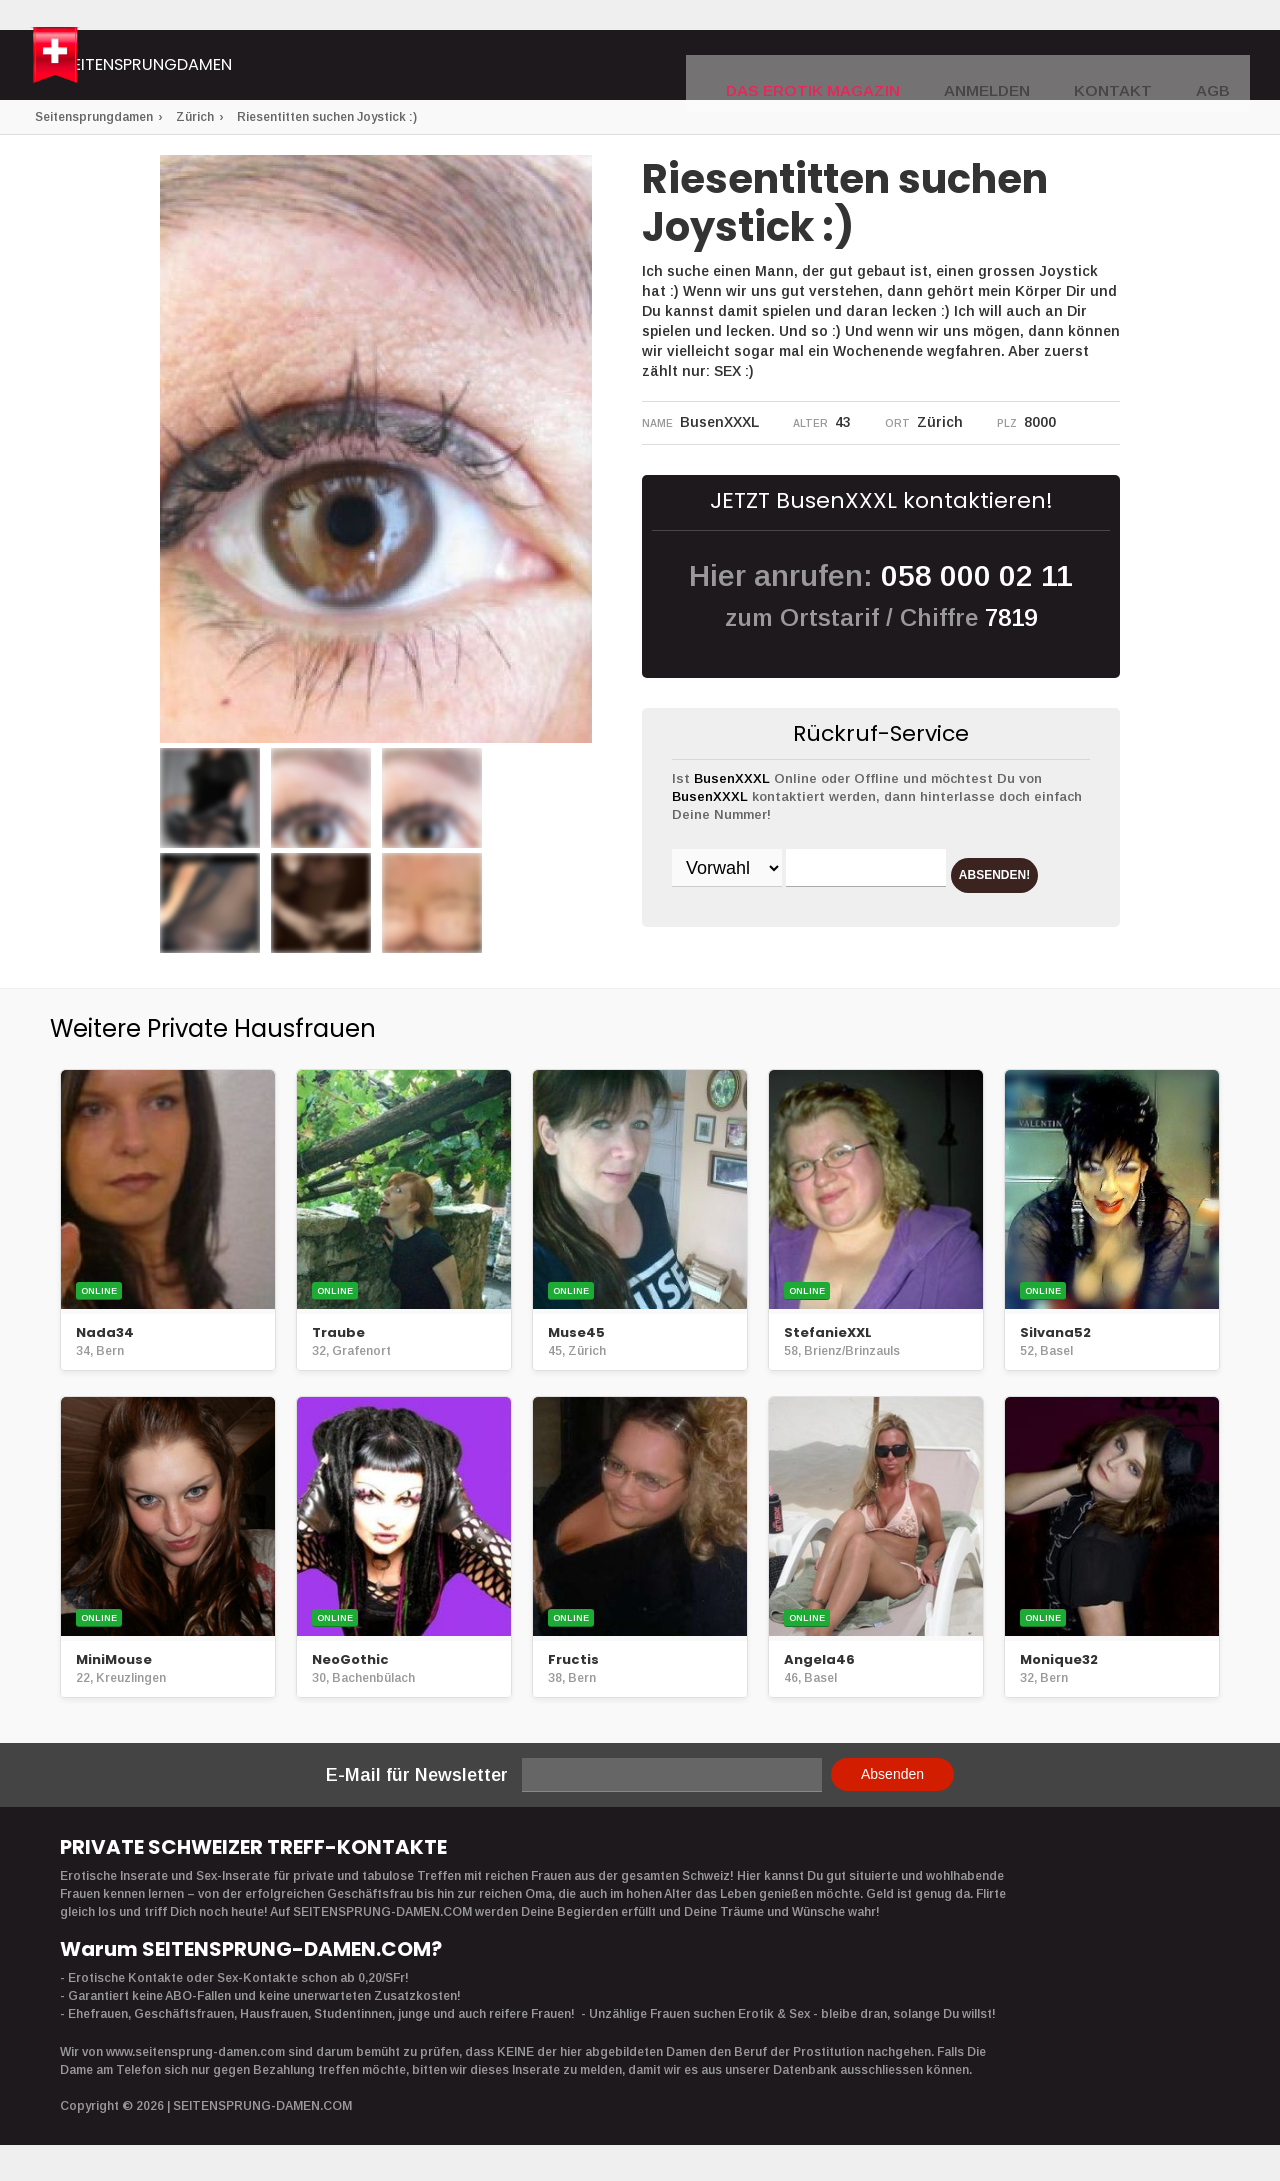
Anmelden (1019, 66)
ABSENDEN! (749, 920)
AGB (1216, 66)
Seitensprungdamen (254, 67)
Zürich (195, 117)
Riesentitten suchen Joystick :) (327, 117)
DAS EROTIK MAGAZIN (873, 66)
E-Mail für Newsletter (417, 1781)
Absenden (892, 1780)
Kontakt (1128, 66)
